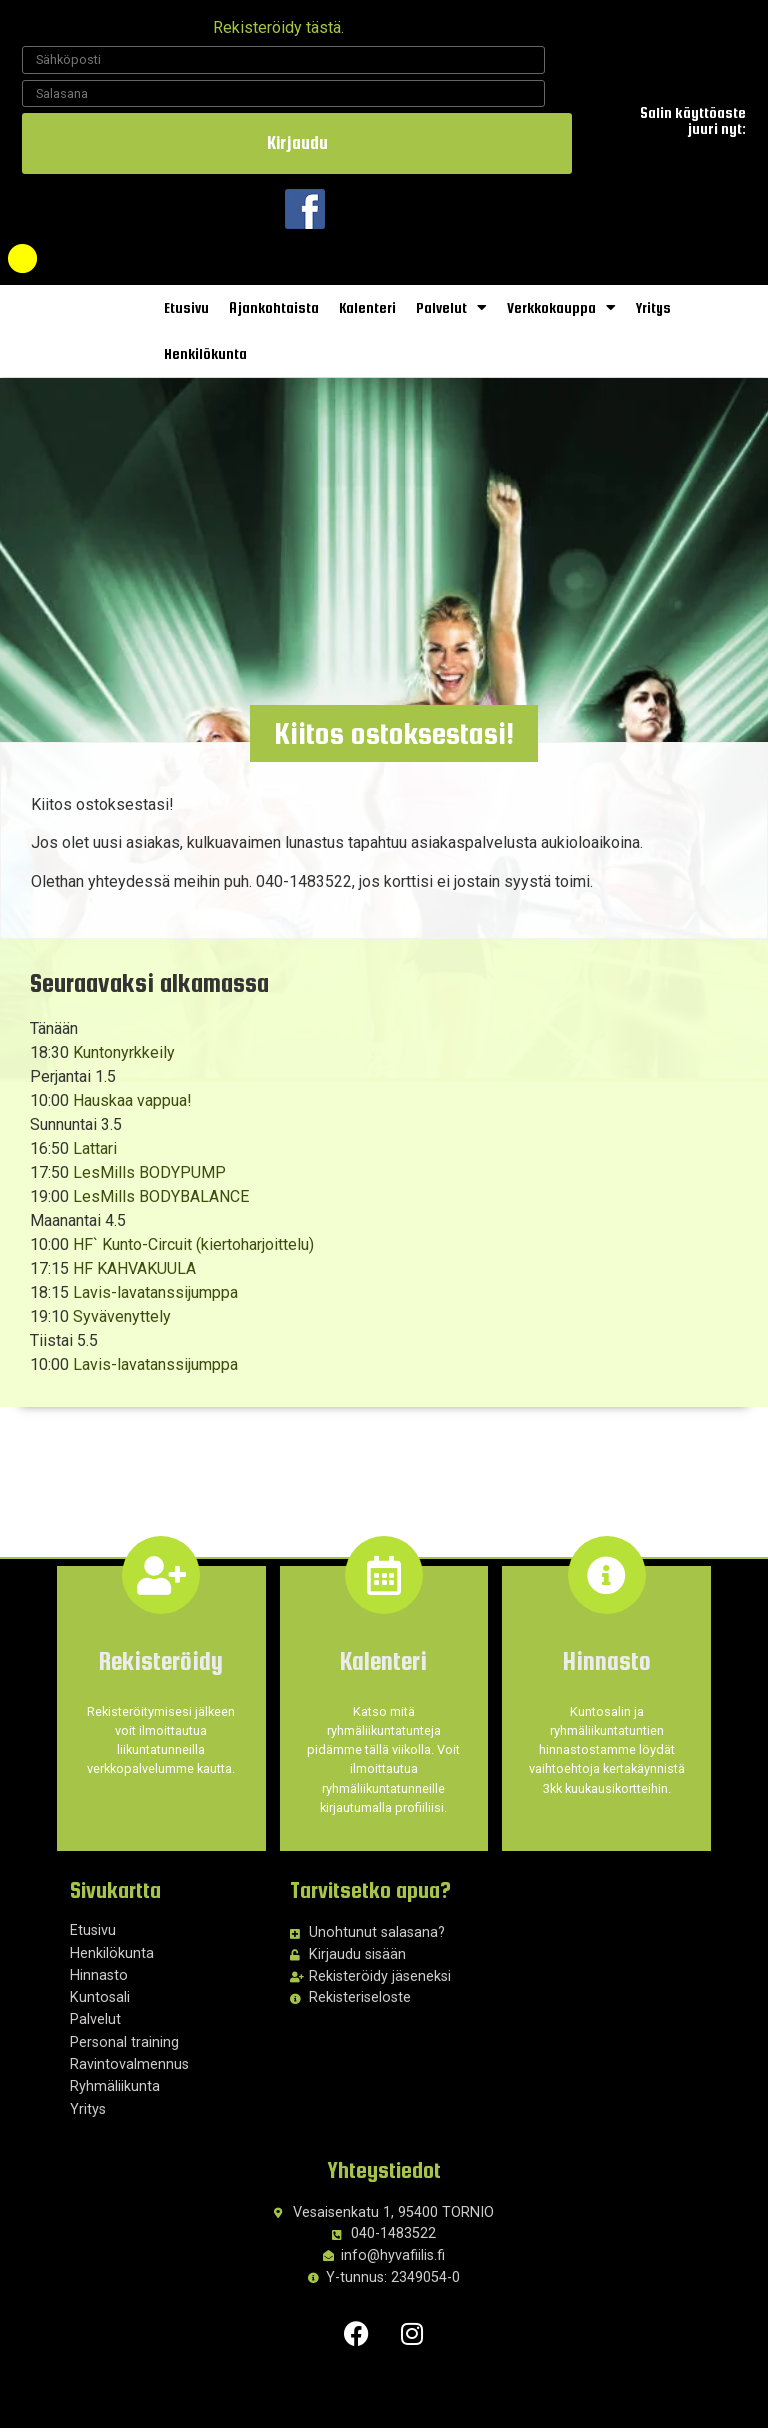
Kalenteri (367, 308)
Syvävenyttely (122, 1324)
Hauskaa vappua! (132, 1108)
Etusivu (186, 308)
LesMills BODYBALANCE (161, 1204)
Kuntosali (100, 2005)
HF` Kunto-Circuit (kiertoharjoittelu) (193, 1252)
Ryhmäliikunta (115, 2094)
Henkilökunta (205, 354)
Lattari (95, 1156)
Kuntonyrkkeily (124, 1060)
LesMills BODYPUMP (149, 1180)
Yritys (653, 308)
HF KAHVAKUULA (134, 1276)
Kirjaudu (297, 142)
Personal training (124, 2050)
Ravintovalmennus (129, 2072)
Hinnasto (99, 1983)
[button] (394, 741)
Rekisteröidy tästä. (278, 27)
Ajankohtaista (274, 308)
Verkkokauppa (561, 307)
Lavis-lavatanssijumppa (155, 1300)
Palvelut (451, 307)
